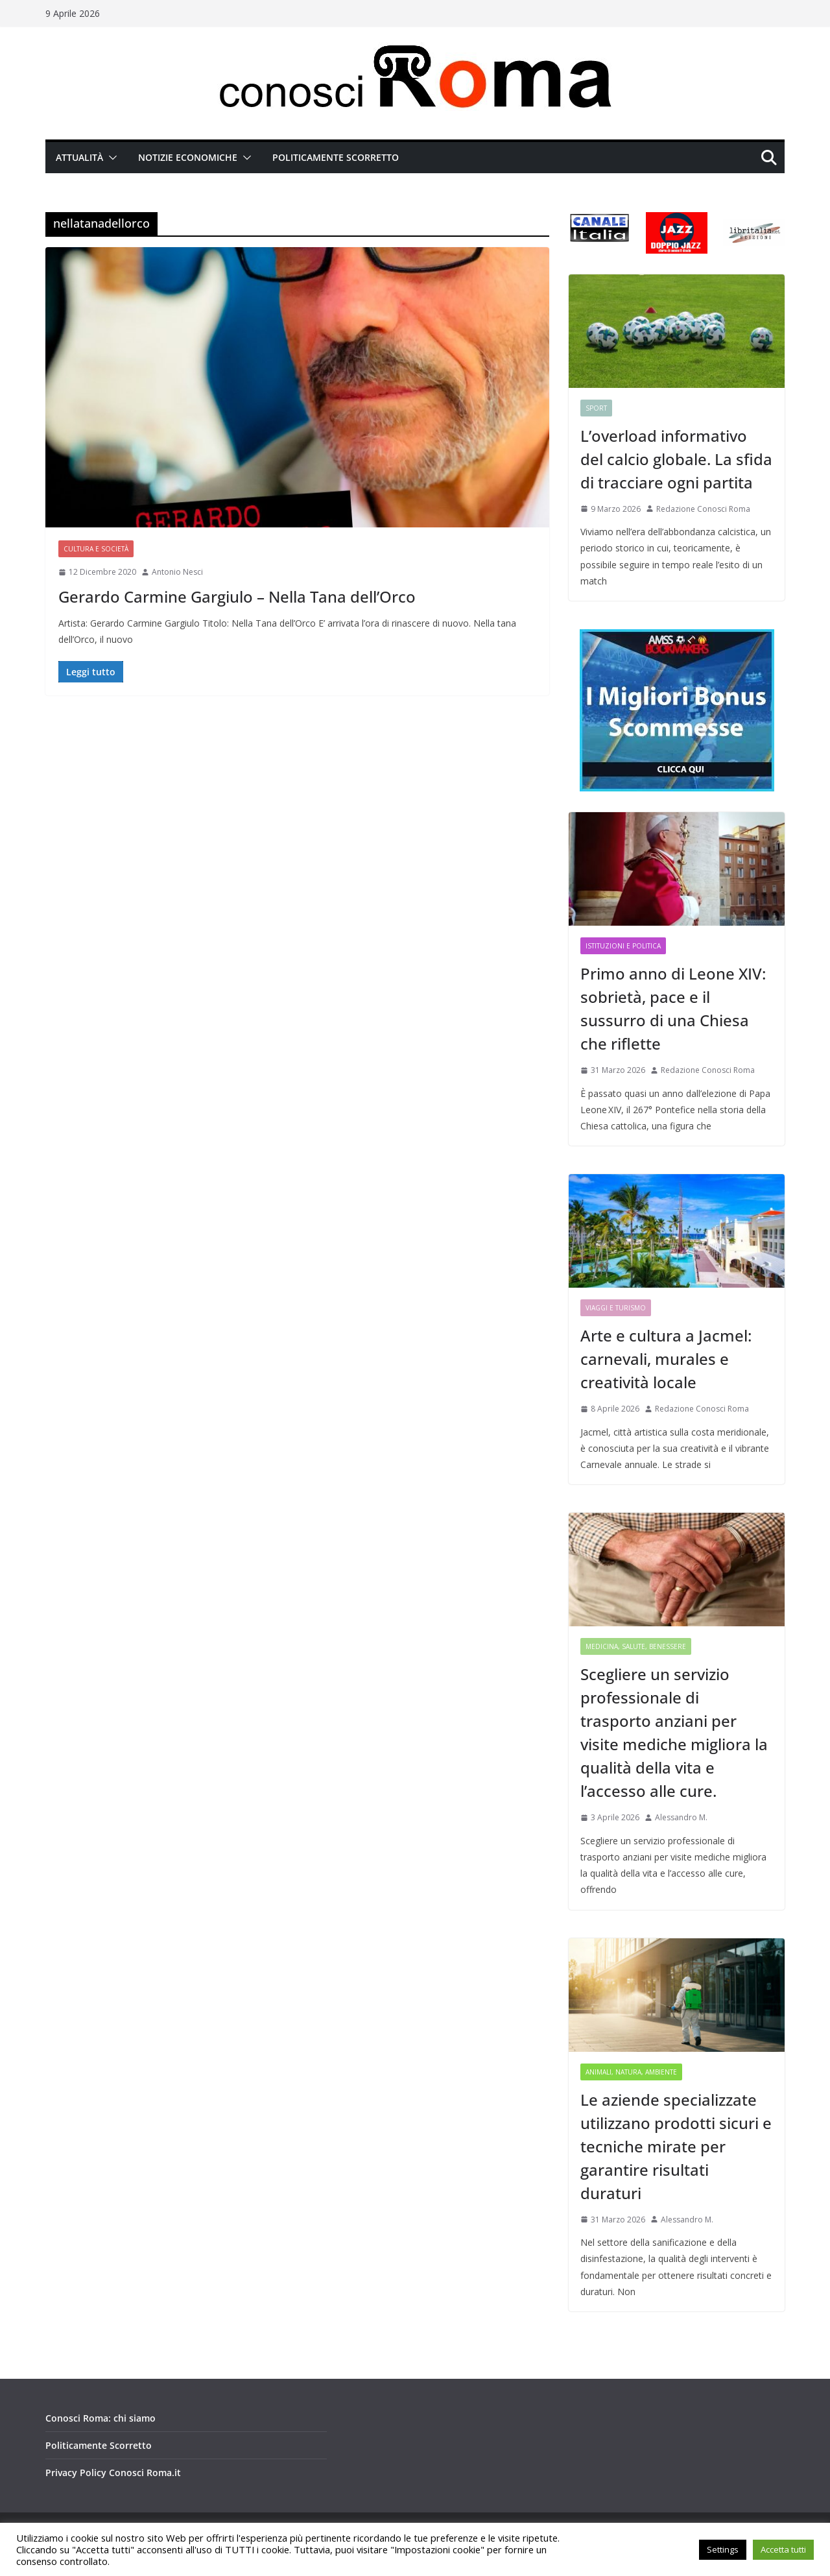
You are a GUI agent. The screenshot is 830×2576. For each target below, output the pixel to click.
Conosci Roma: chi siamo (100, 2418)
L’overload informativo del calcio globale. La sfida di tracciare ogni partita (676, 459)
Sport (596, 408)
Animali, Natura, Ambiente (631, 2071)
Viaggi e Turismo (616, 1307)
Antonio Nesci (177, 571)
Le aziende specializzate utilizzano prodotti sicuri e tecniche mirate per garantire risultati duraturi (676, 2146)
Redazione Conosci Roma (703, 508)
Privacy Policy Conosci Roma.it (113, 2472)
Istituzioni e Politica (623, 945)
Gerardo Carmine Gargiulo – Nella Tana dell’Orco (237, 596)
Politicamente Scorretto (335, 157)
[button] (110, 158)
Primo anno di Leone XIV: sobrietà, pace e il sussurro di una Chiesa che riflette (673, 1008)
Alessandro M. (681, 1817)
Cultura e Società (96, 548)
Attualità (79, 157)
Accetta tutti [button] (783, 2549)
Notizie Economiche (187, 157)
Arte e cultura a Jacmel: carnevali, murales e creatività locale (666, 1359)
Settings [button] (723, 2549)
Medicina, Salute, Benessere (636, 1646)
